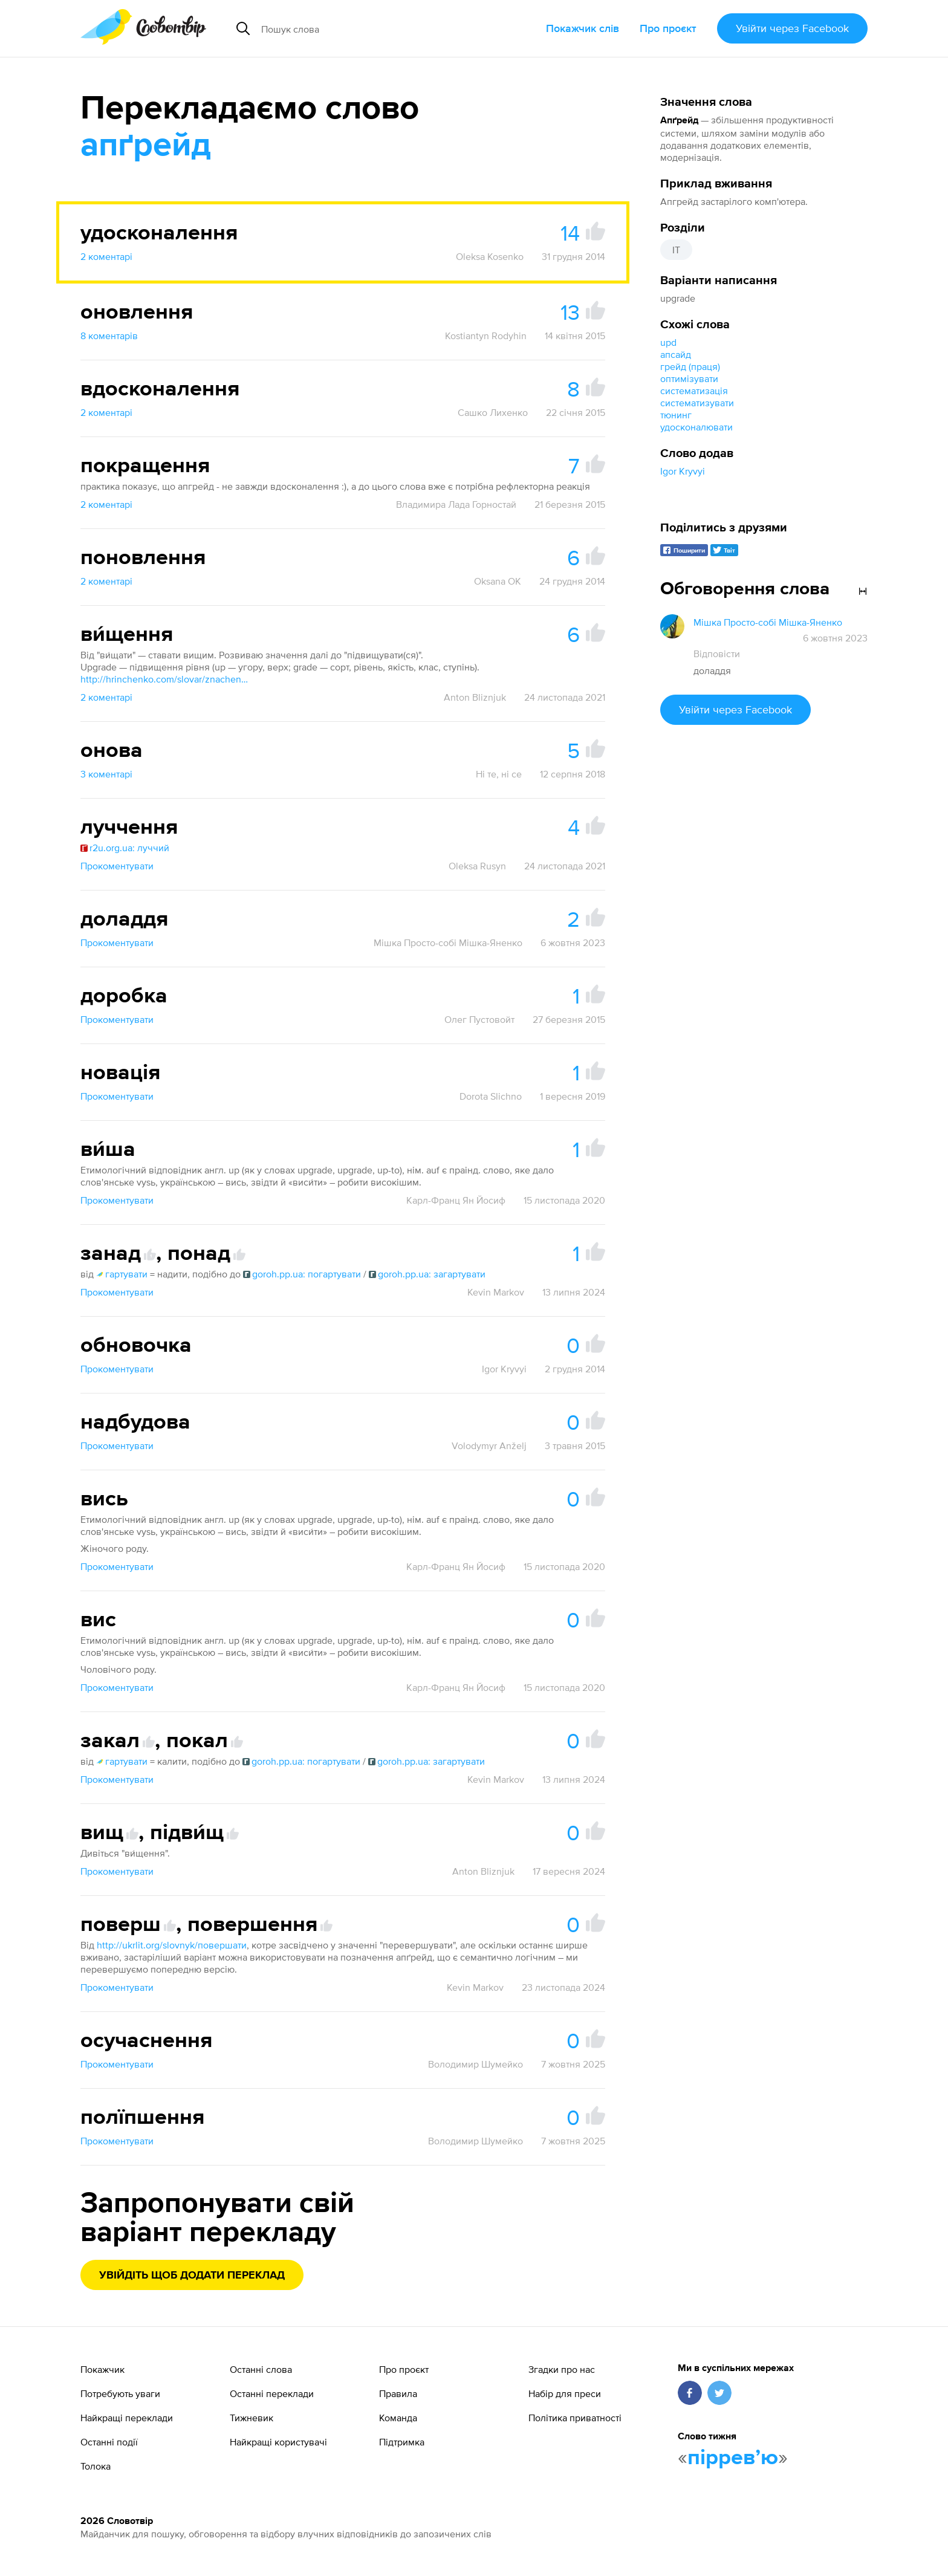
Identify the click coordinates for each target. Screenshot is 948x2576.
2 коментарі (106, 256)
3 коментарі (106, 773)
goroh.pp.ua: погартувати (302, 1273)
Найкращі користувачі (278, 2441)
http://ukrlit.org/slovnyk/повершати (172, 1944)
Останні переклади (272, 2393)
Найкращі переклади (126, 2417)
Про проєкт (668, 28)
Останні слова (261, 2369)
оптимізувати (689, 378)
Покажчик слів (582, 28)
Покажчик (102, 2369)
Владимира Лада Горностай (456, 504)
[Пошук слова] (369, 28)
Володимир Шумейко (475, 2064)
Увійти (792, 28)
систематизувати (697, 402)
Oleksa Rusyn (477, 865)
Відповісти (716, 653)
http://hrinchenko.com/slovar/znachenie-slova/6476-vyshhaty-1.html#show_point (165, 678)
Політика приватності (575, 2417)
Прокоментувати (117, 865)
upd (668, 342)
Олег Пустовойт (479, 1019)
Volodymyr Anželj (489, 1445)
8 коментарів (109, 335)
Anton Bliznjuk (475, 697)
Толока (95, 2466)
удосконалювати (696, 426)
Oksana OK (497, 581)
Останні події (109, 2441)
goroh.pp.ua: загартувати (427, 1273)
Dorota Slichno (490, 1096)
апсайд (675, 354)
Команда (398, 2417)
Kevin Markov (495, 1291)
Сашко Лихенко (493, 412)
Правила (398, 2393)
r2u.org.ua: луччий (124, 847)
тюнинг (676, 414)
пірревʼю (732, 2458)
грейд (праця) (690, 366)
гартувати (122, 1273)
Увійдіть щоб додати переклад (192, 2275)
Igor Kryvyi (682, 471)
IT (676, 249)
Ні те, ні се (499, 773)
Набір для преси (564, 2393)
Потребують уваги (120, 2393)
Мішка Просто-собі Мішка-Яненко (448, 942)
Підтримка (401, 2441)
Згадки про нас (561, 2369)
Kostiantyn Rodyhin (486, 335)
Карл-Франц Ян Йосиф (455, 1200)
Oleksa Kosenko (490, 256)
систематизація (694, 390)
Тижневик (251, 2417)
